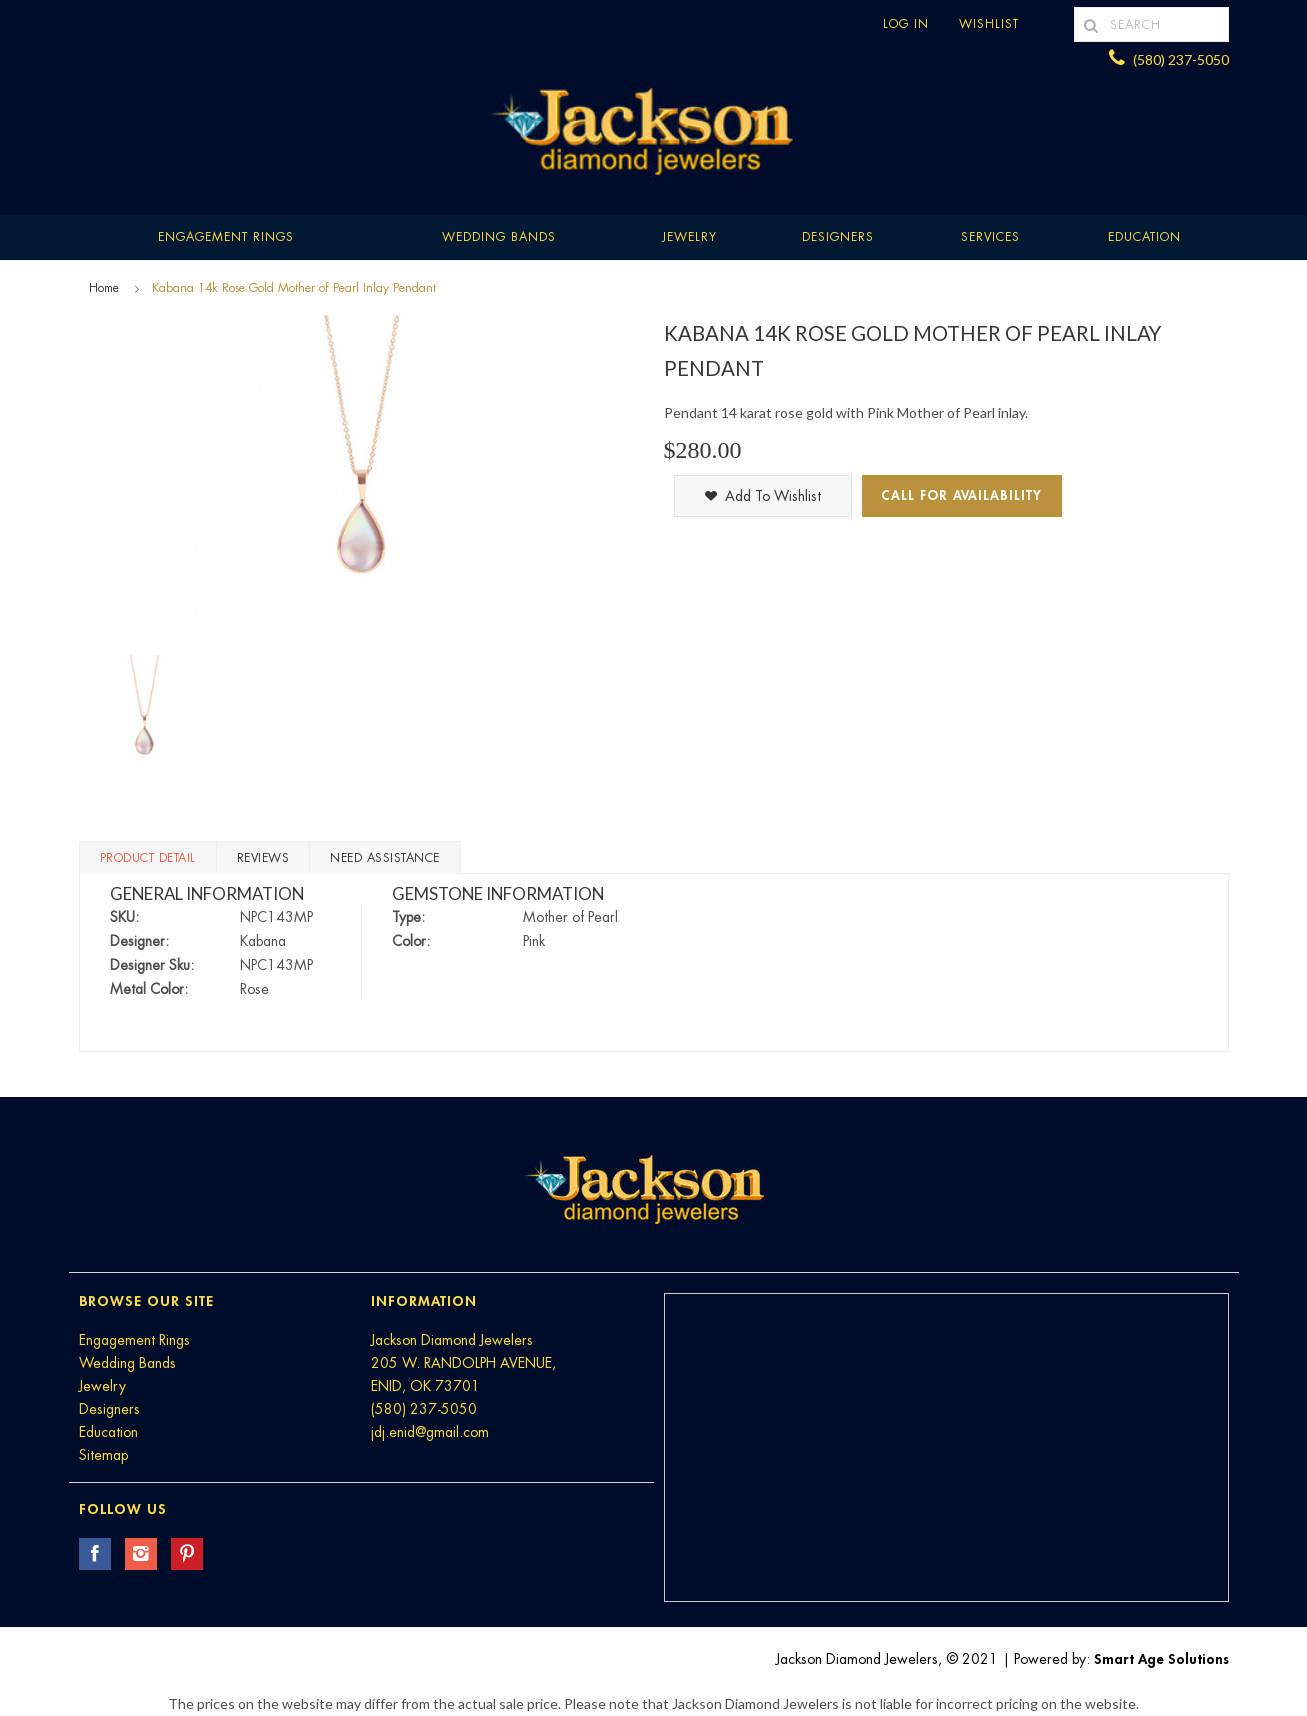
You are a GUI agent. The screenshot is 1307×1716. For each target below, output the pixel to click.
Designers (838, 237)
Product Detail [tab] (148, 858)
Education (108, 1432)
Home (104, 288)
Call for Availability (961, 495)
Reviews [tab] (263, 858)
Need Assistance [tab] (385, 858)
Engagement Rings (226, 237)
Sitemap (103, 1455)
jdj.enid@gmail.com (430, 1432)
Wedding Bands (499, 237)
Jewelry (689, 237)
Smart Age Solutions (1161, 1659)
